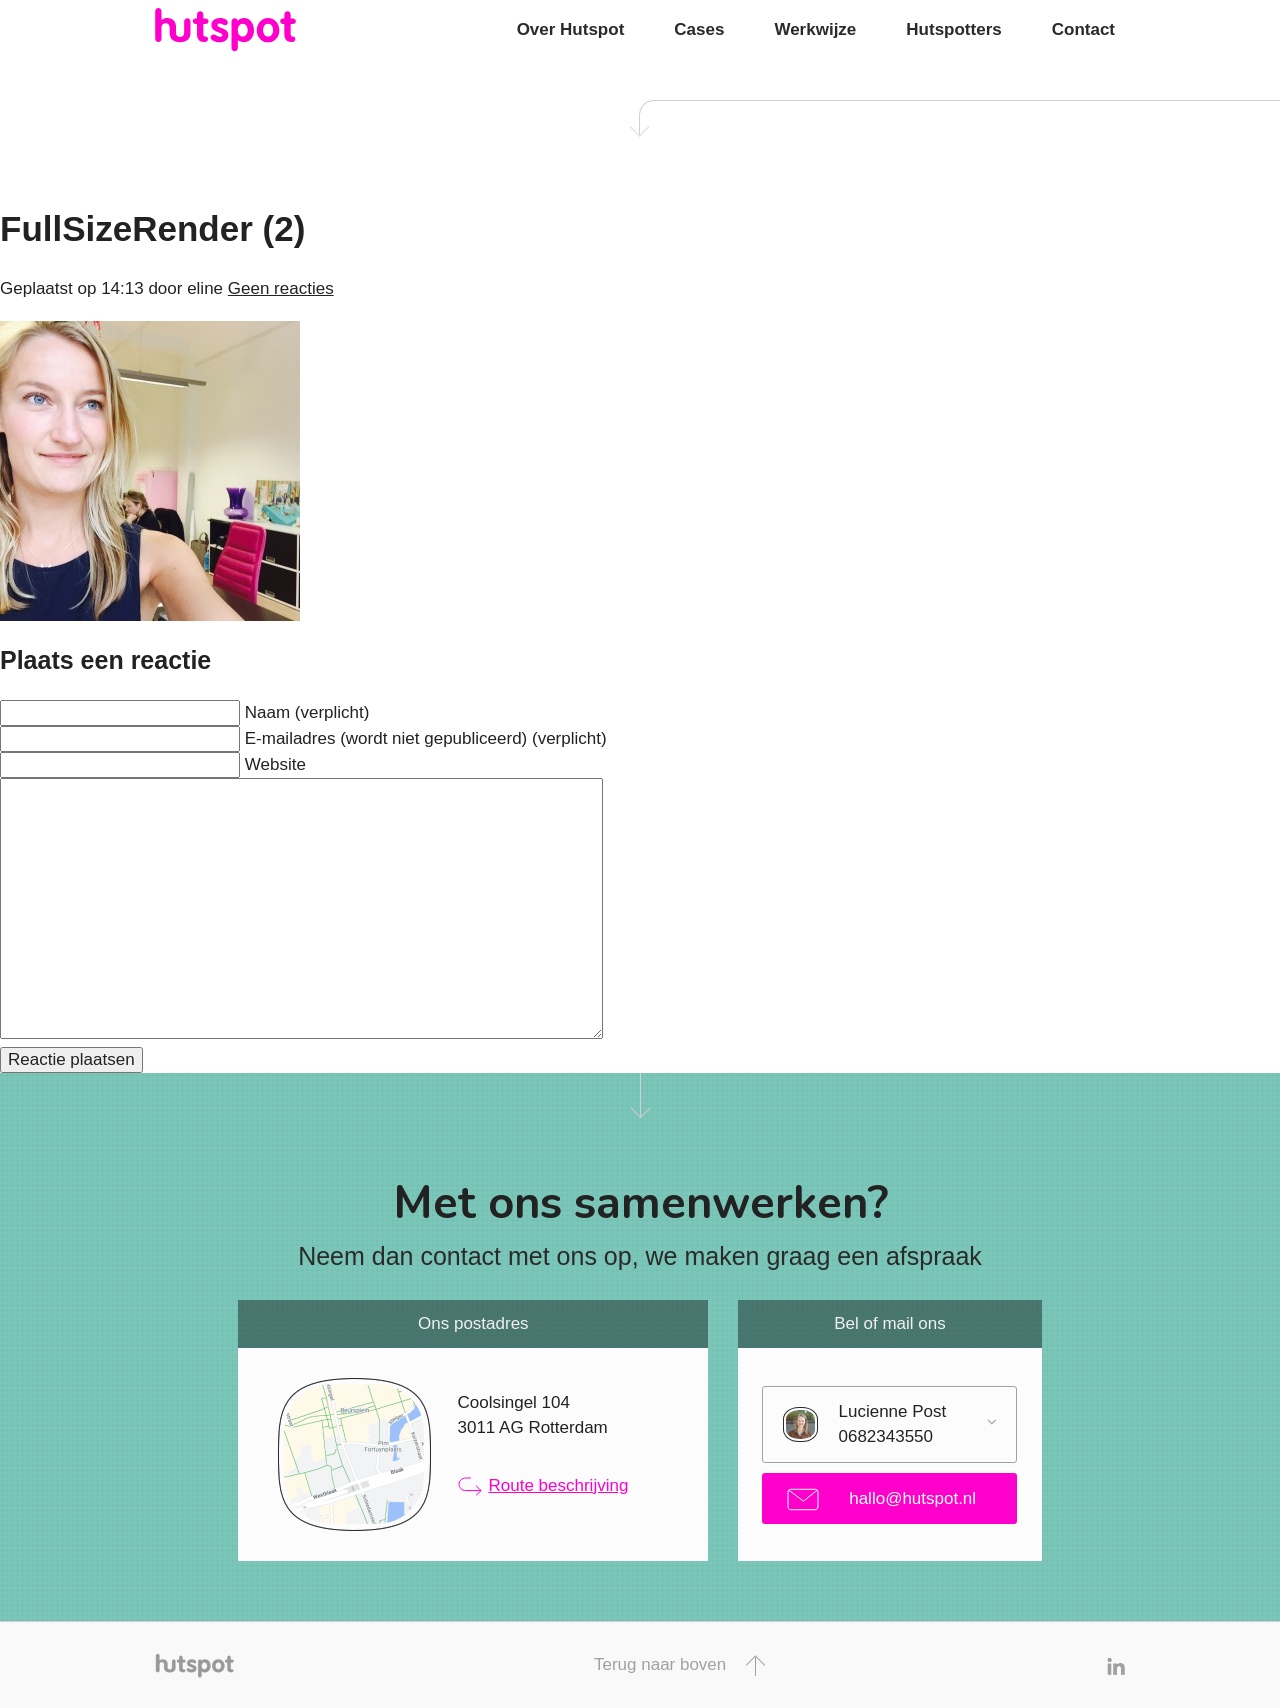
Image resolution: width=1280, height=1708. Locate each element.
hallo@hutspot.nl (881, 1499)
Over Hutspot (571, 29)
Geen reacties (281, 288)
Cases (699, 29)
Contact (1083, 29)
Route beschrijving (543, 1486)
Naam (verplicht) (307, 712)
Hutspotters (953, 29)
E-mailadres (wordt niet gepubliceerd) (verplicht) (426, 738)
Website (275, 764)
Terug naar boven (679, 1665)
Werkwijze (815, 29)
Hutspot (265, 30)
